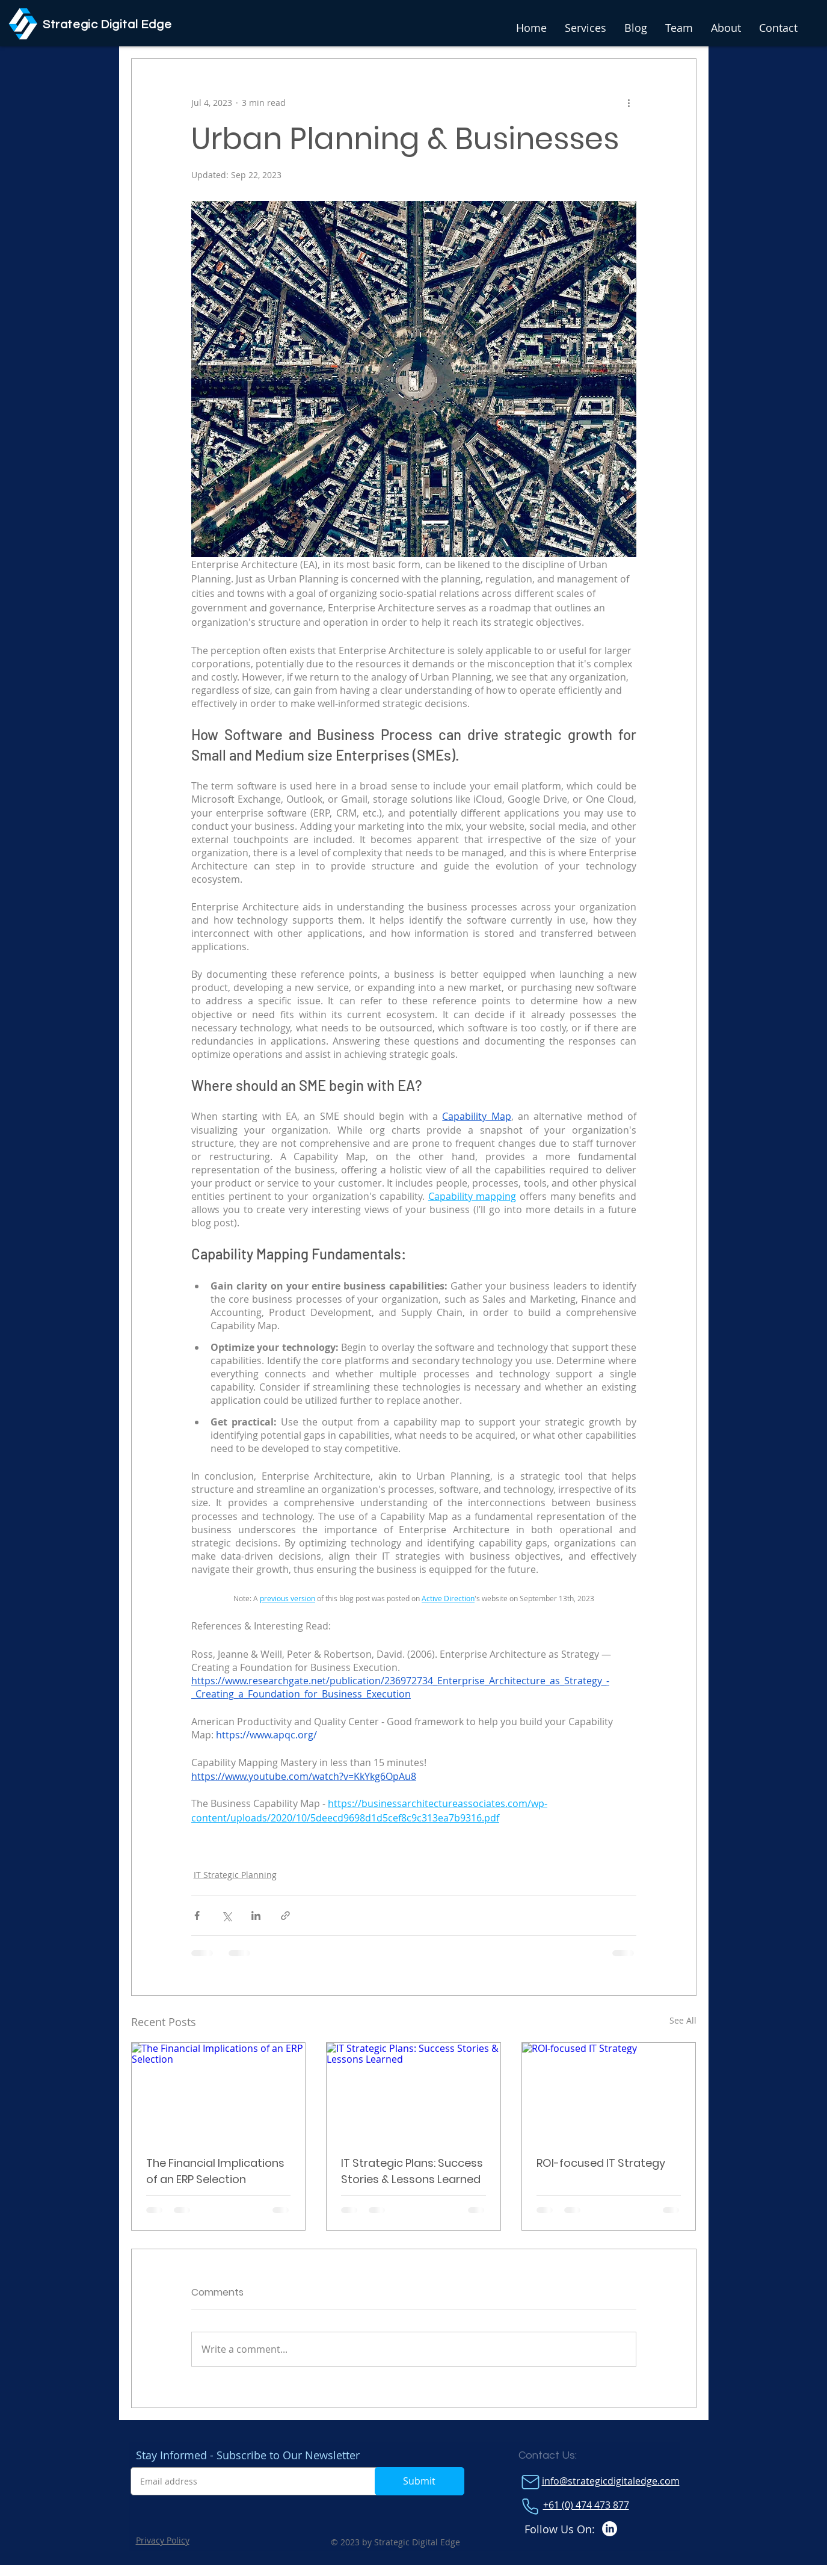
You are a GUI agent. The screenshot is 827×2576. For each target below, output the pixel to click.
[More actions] (629, 102)
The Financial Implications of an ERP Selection (215, 2171)
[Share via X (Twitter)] (226, 1915)
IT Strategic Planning (235, 1874)
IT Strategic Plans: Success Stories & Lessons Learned (412, 2171)
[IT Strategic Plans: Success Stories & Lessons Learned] (413, 2091)
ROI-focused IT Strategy (600, 2162)
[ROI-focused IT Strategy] (609, 2091)
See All (682, 2020)
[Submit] (419, 2481)
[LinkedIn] (609, 2528)
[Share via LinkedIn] (256, 1915)
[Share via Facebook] (197, 1915)
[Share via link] (285, 1915)
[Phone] (530, 2506)
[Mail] (530, 2482)
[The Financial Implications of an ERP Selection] (219, 2091)
